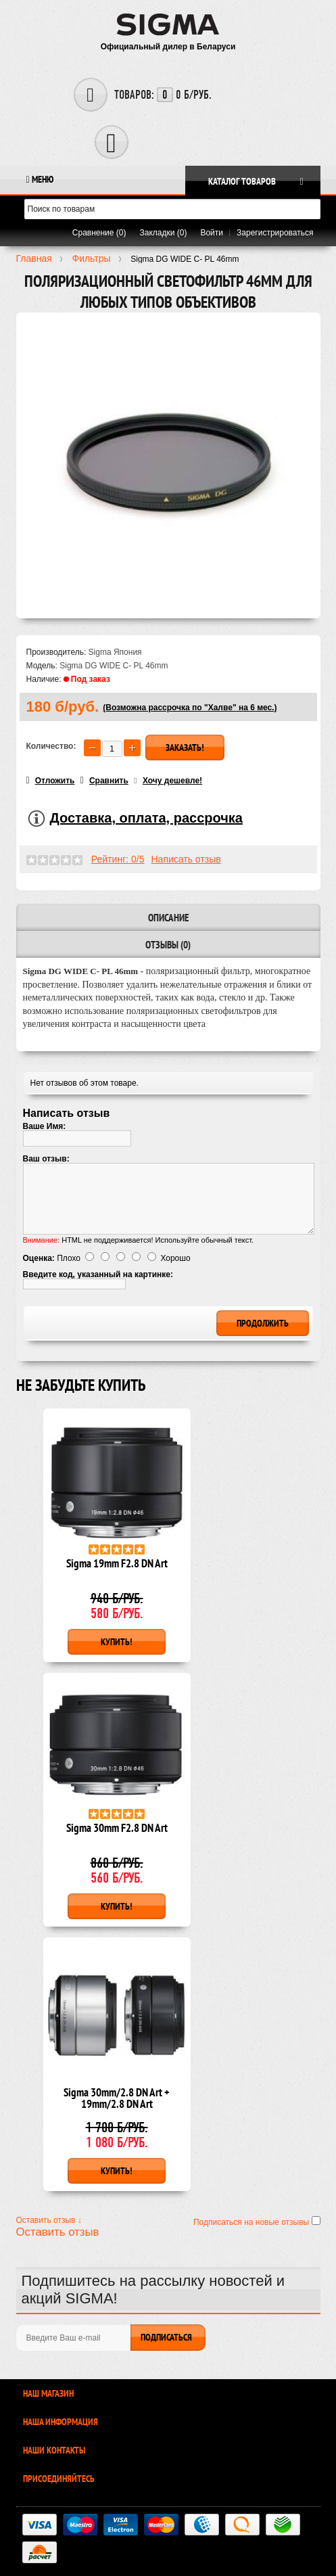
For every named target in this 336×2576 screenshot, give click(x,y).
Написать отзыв (186, 859)
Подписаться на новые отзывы (252, 2222)
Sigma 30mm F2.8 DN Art (117, 1828)
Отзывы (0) (168, 944)
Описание (168, 917)
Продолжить (263, 1323)
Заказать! (185, 747)
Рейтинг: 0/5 (118, 859)
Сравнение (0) (99, 232)
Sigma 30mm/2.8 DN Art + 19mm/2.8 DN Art (117, 2099)
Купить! (117, 1642)
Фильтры (91, 258)
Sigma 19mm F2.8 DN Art (117, 1564)
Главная (34, 258)
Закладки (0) (163, 232)
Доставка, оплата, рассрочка (146, 817)
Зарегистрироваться (275, 232)
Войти (211, 232)
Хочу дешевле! (172, 780)
